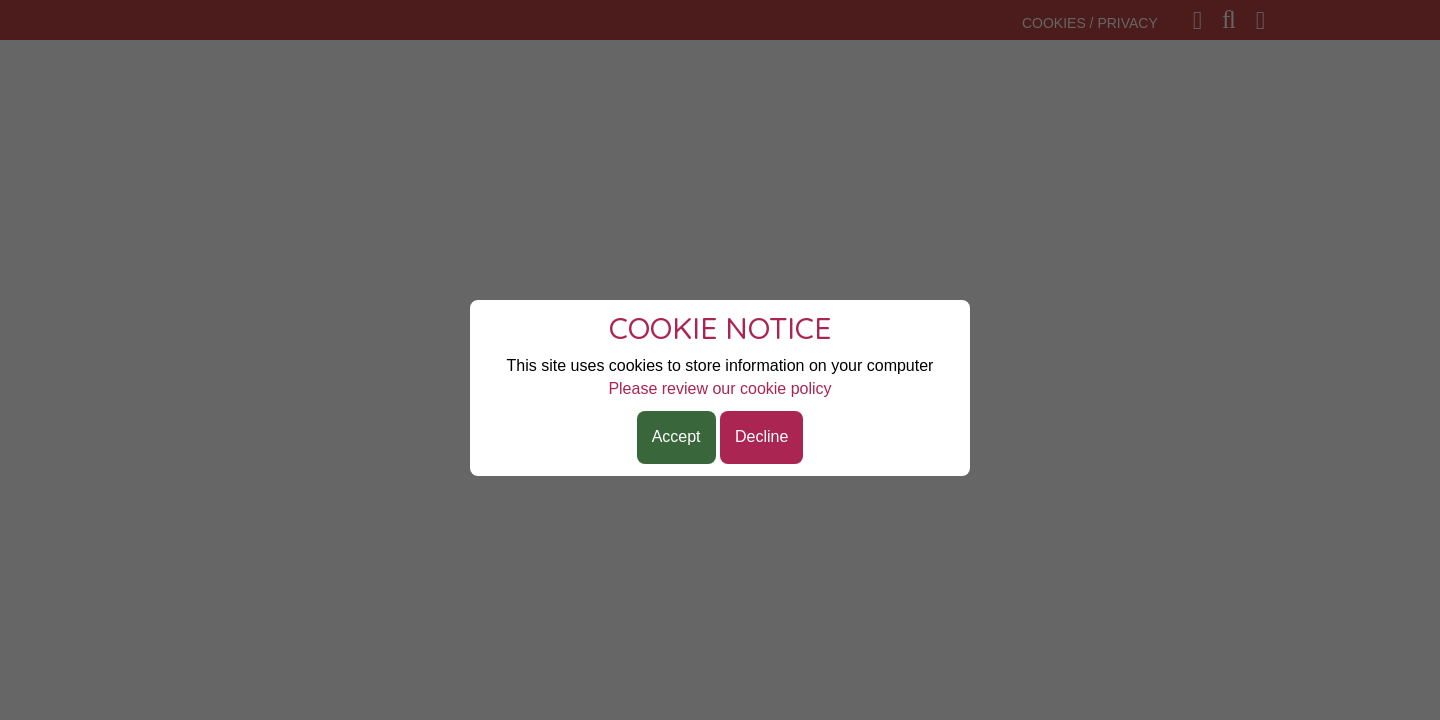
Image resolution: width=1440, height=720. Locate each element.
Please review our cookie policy (719, 388)
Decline (761, 436)
